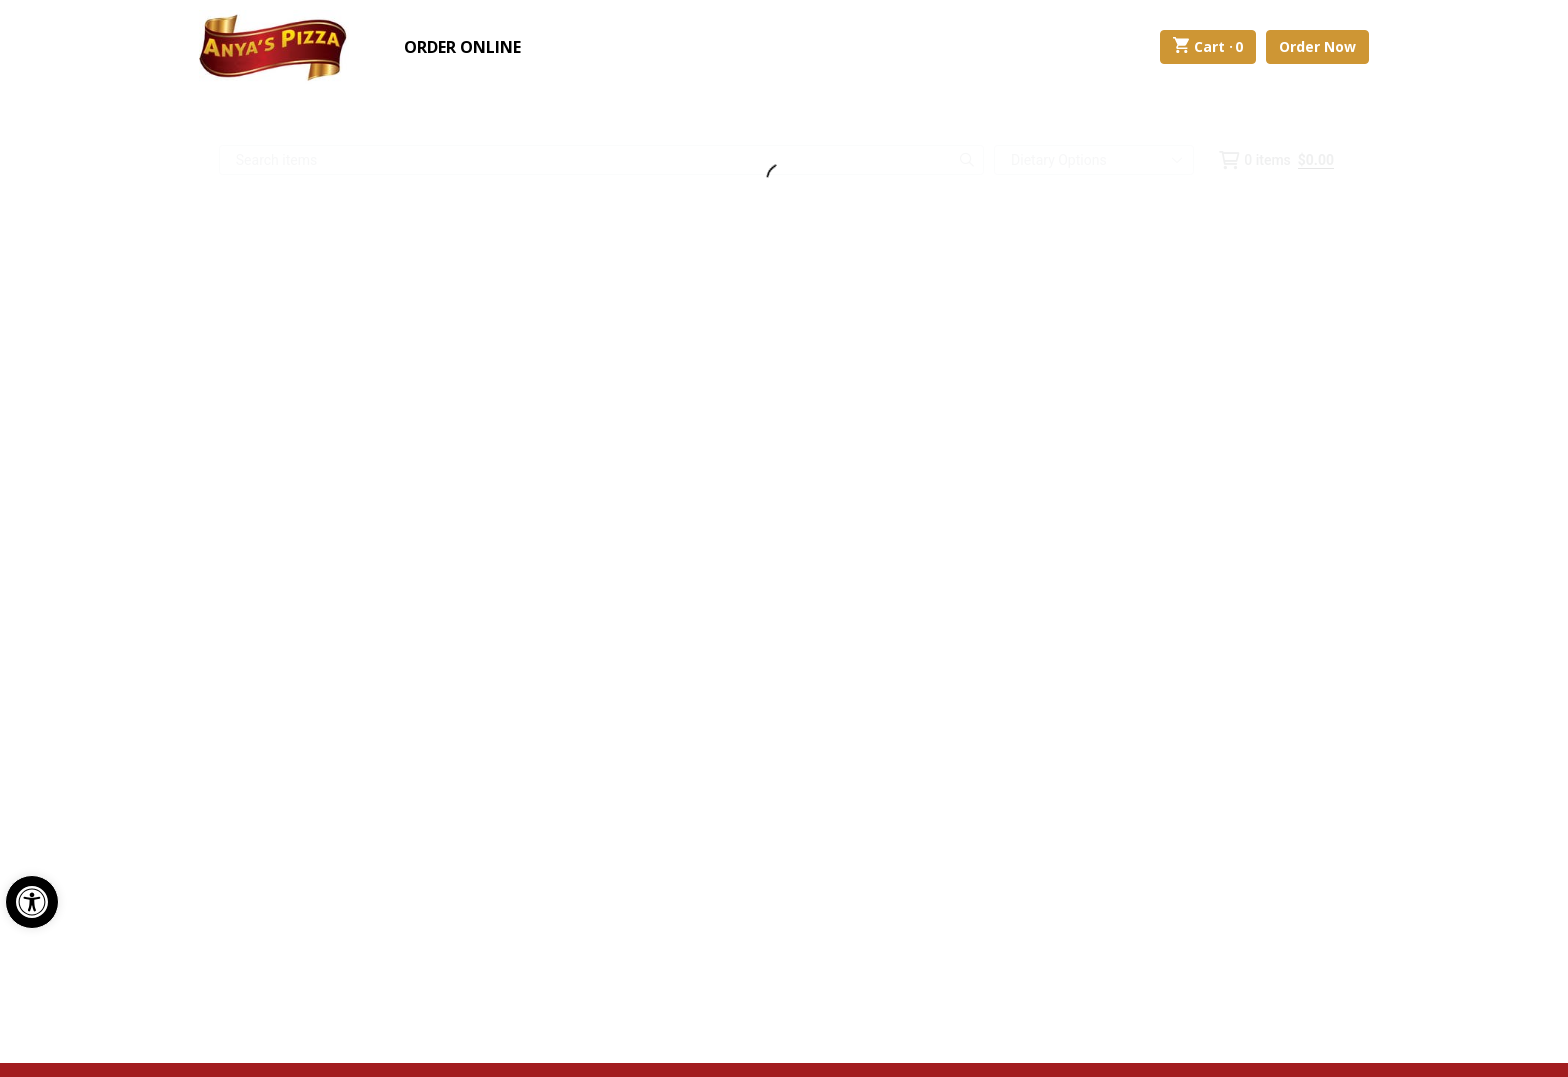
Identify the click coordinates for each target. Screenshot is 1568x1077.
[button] (32, 902)
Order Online (462, 47)
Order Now (1317, 46)
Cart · (1208, 47)
